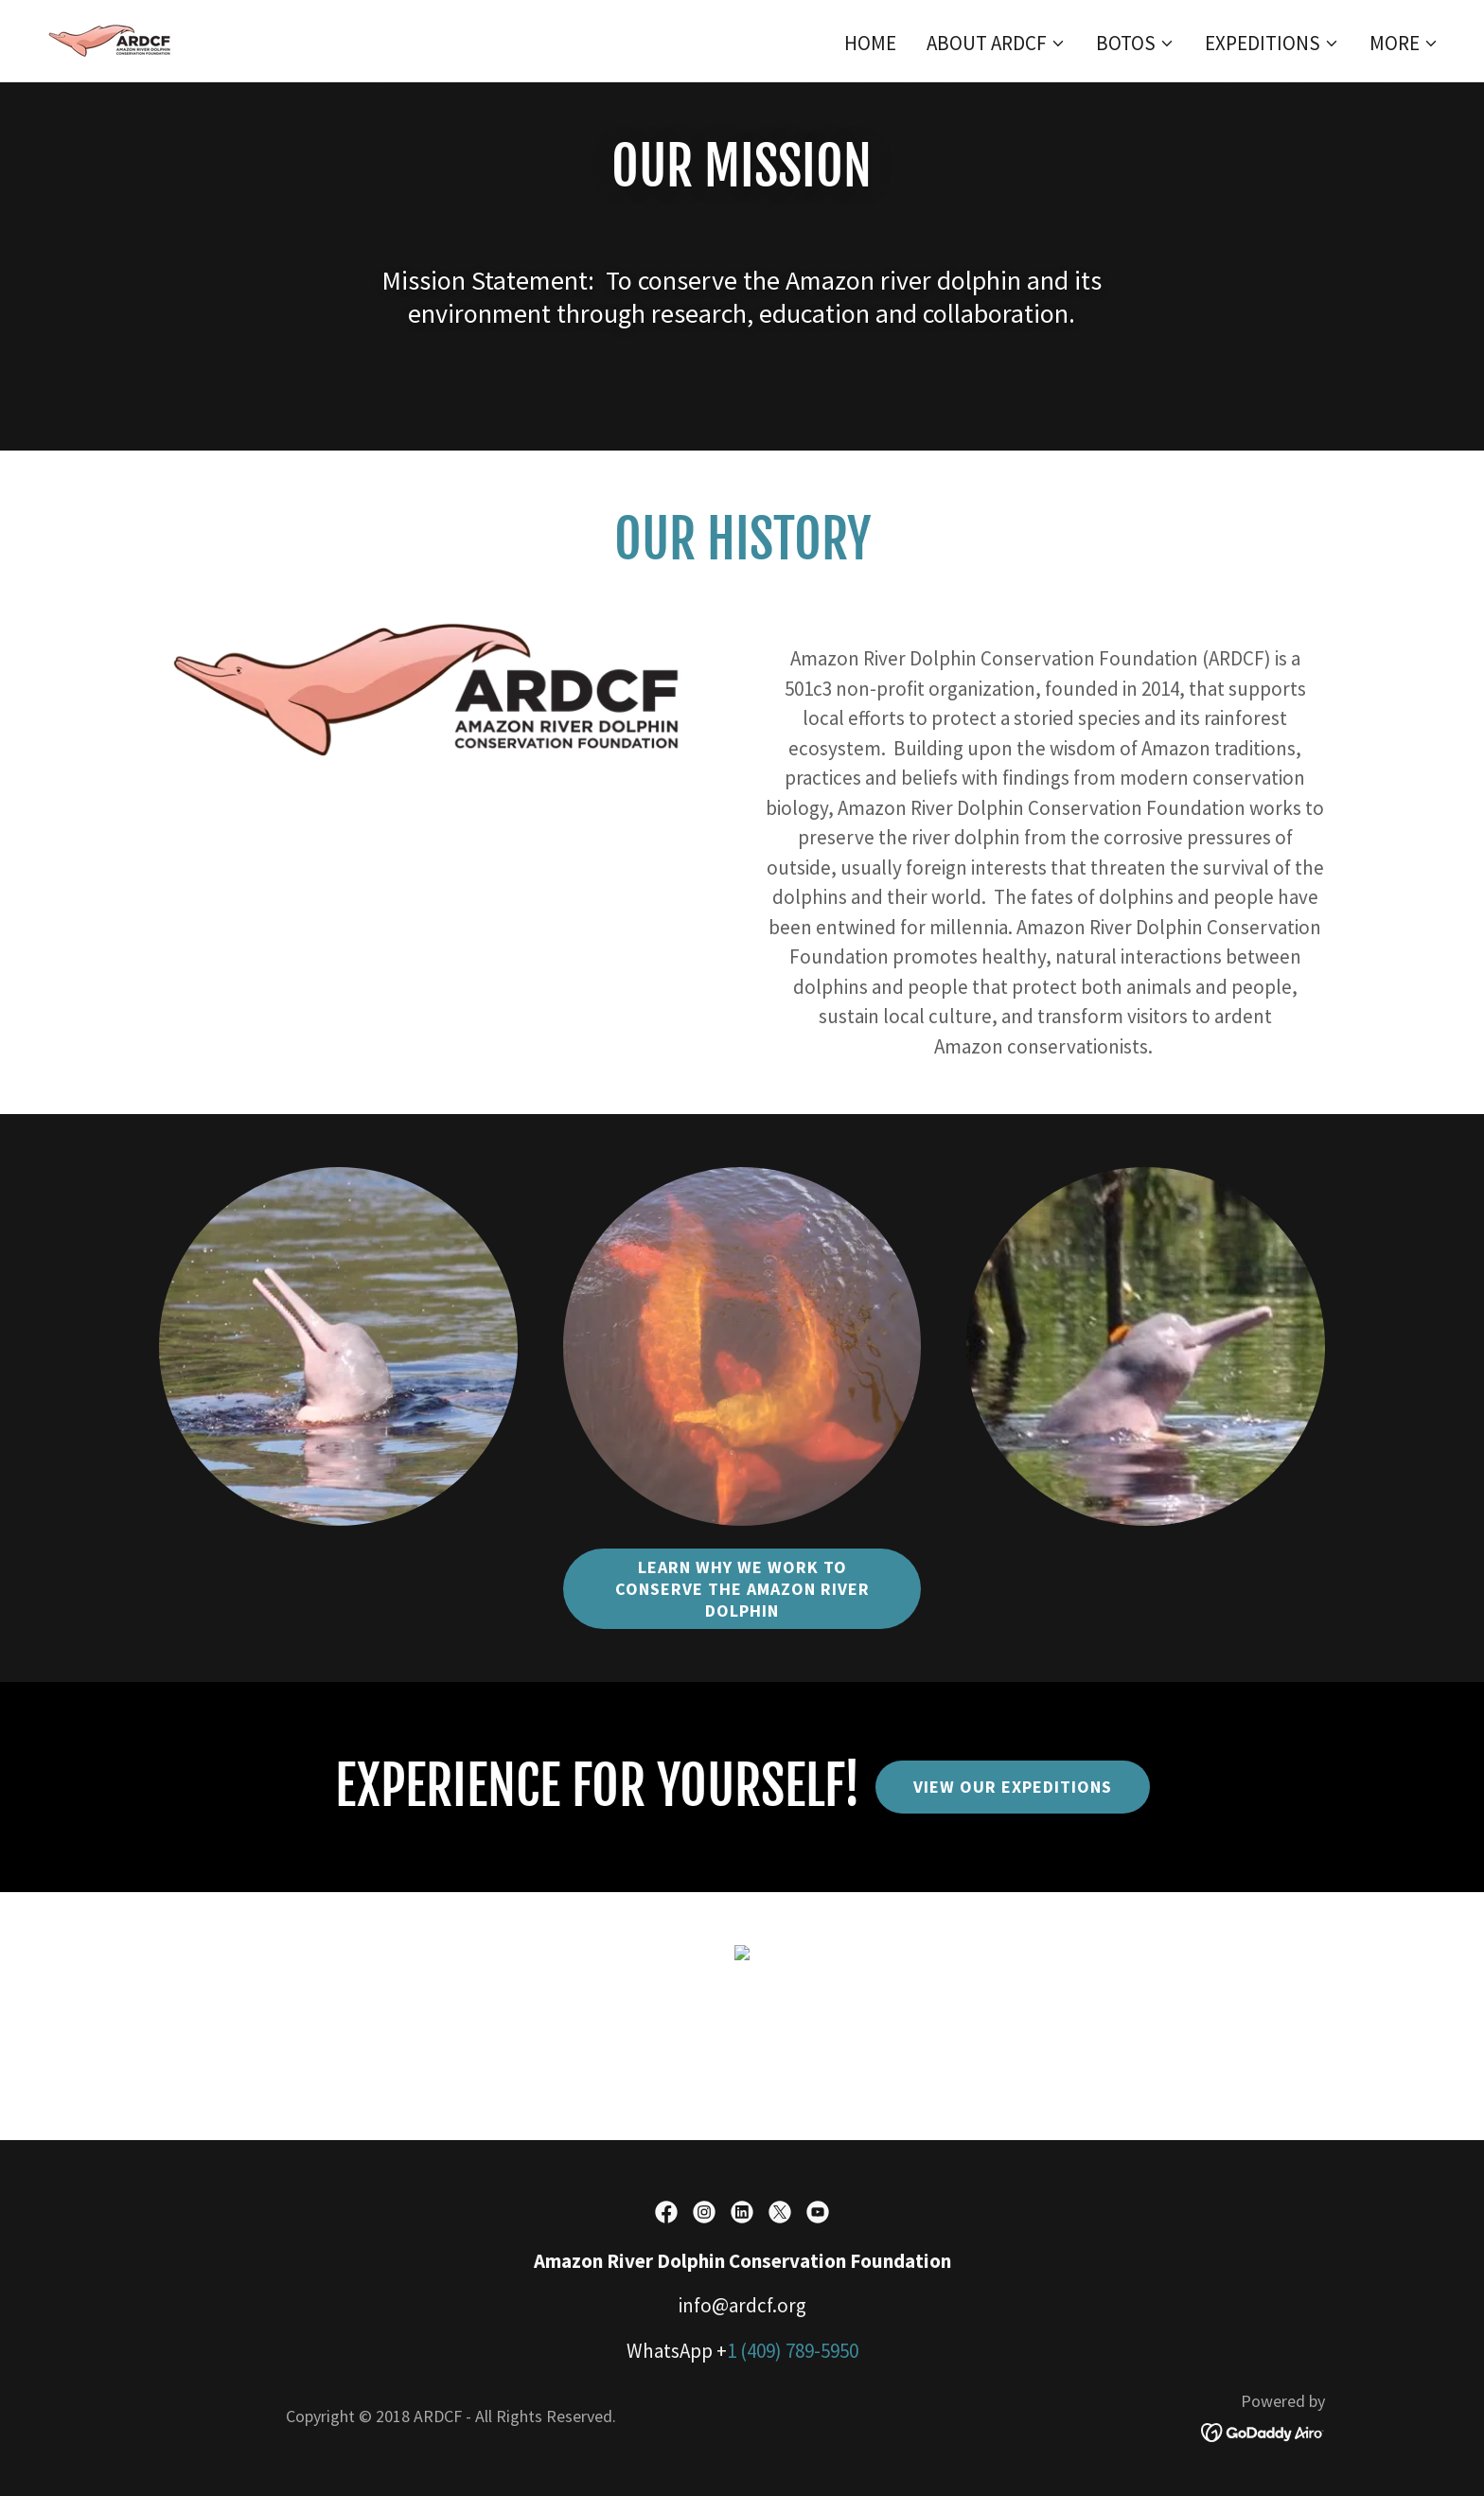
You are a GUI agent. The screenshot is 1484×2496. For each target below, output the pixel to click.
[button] (996, 43)
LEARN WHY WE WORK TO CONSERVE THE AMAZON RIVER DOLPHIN (742, 1588)
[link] (112, 38)
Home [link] (870, 43)
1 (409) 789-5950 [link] (792, 2350)
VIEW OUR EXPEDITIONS (1012, 1786)
